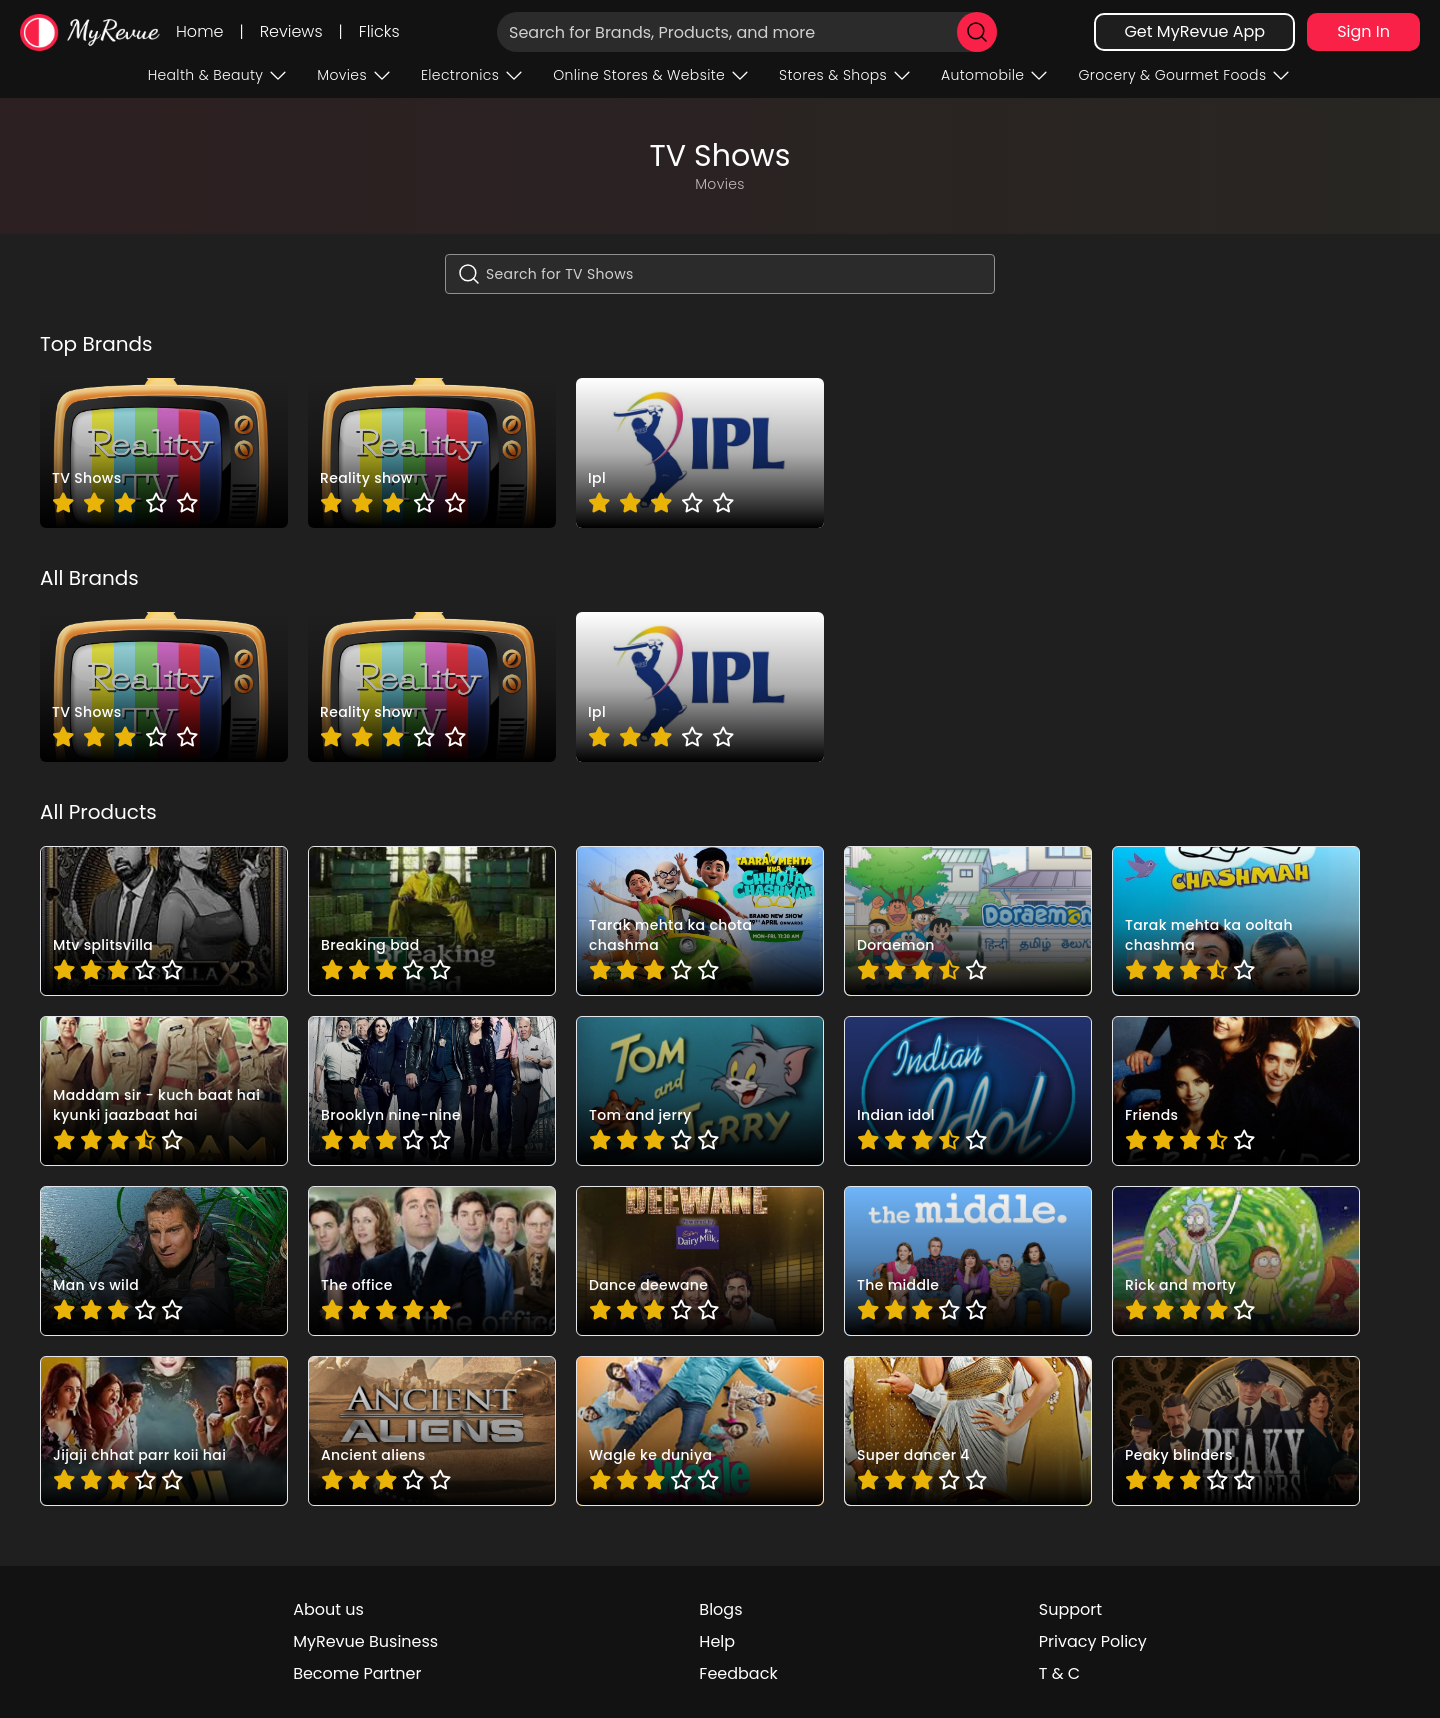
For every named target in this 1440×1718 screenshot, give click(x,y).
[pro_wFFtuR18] (968, 1431)
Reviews (291, 31)
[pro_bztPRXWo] (700, 1261)
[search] (977, 32)
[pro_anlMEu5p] (432, 1261)
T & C (1059, 1673)
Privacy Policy (1093, 1641)
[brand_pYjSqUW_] (700, 453)
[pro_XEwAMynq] (164, 1261)
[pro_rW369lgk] (700, 1431)
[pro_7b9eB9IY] (968, 921)
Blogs (720, 1609)
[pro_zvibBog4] (1236, 1431)
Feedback (738, 1673)
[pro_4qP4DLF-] (164, 921)
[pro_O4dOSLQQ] (968, 1091)
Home (199, 31)
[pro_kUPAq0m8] (164, 1431)
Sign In (1363, 31)
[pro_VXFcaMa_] (1236, 1091)
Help (717, 1641)
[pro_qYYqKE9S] (432, 1431)
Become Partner (357, 1673)
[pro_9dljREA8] (164, 1091)
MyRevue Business (365, 1641)
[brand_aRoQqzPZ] (164, 453)
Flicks (379, 31)
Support (1070, 1609)
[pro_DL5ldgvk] (432, 1091)
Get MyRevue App (1194, 31)
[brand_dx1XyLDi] (432, 453)
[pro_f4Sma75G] (1236, 1261)
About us (328, 1609)
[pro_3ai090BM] (432, 921)
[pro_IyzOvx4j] (700, 1091)
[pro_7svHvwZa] (700, 921)
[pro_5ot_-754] (1236, 921)
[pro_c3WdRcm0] (968, 1261)
